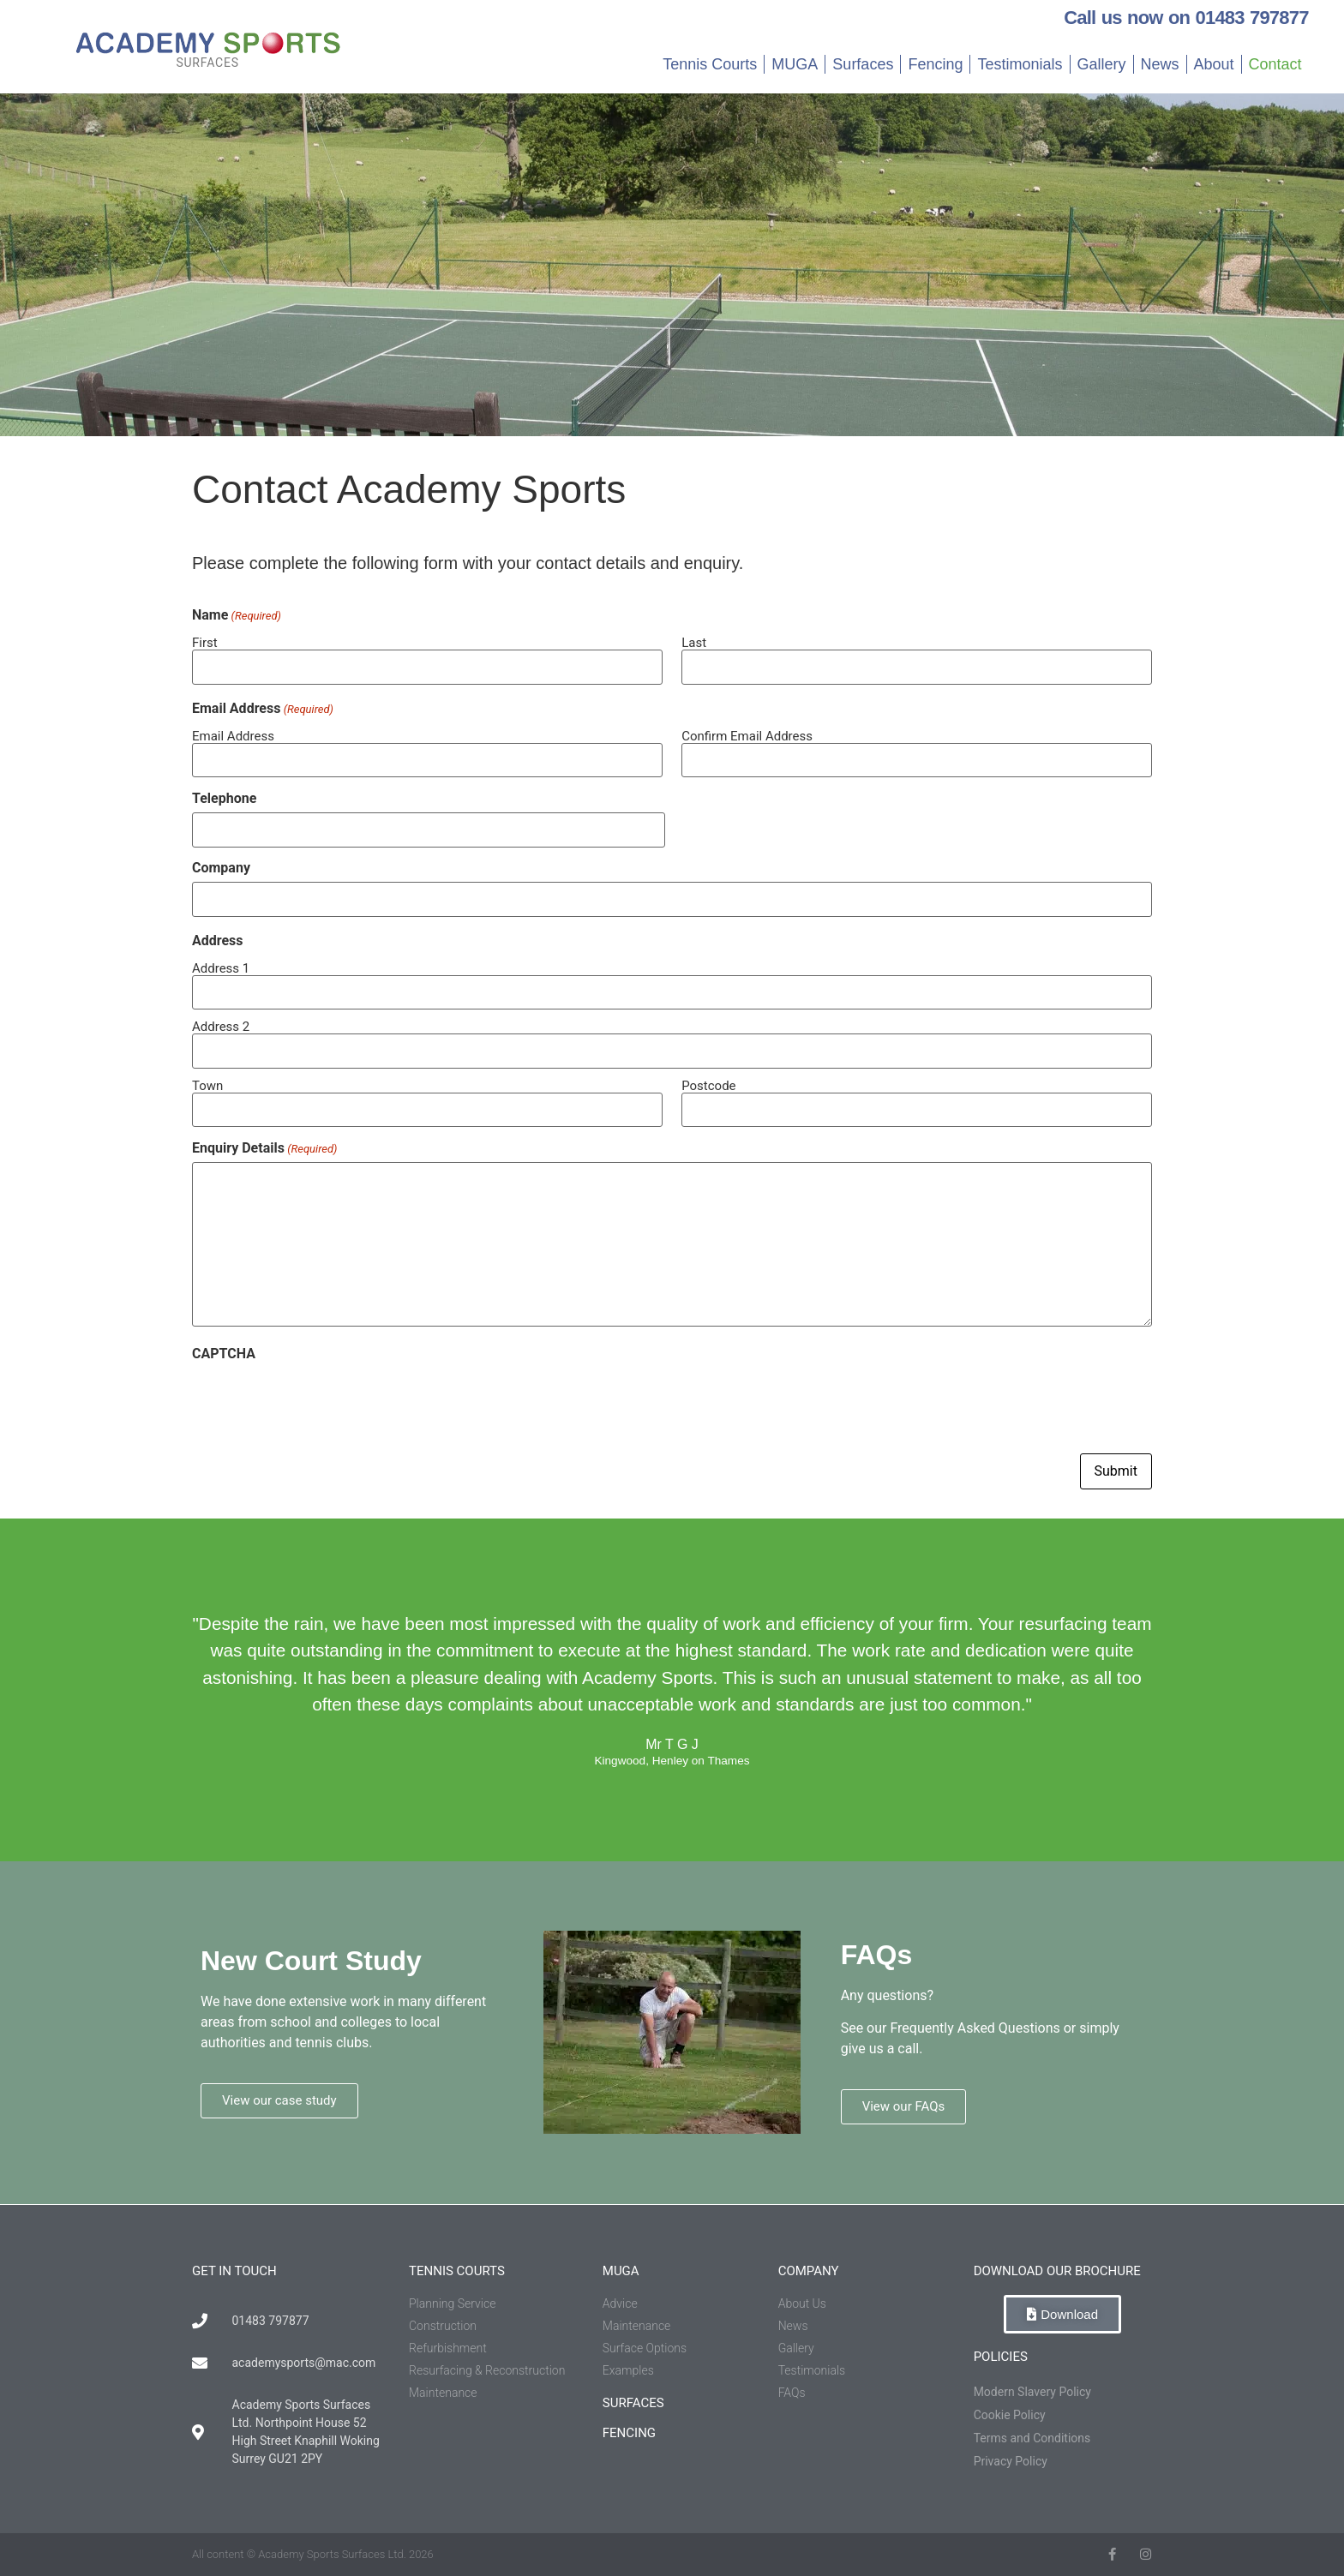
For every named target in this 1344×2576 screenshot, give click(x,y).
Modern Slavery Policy (1032, 2392)
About (1214, 64)
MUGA (794, 64)
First (205, 642)
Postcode (708, 1085)
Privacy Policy (1010, 2461)
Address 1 (220, 968)
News (1160, 64)
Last (693, 642)
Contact (1275, 64)
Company (221, 868)
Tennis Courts (710, 64)
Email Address (233, 735)
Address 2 (220, 1026)
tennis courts (457, 2271)
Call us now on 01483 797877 (1186, 17)
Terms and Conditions (1032, 2438)
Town (207, 1085)
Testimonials (1019, 64)
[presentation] (322, 1401)
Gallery (1101, 64)
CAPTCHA (223, 1354)
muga (621, 2271)
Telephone (224, 799)
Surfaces (862, 64)
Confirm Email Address (747, 735)
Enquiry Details (264, 1148)
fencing (629, 2433)
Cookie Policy (1010, 2415)
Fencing (935, 64)
